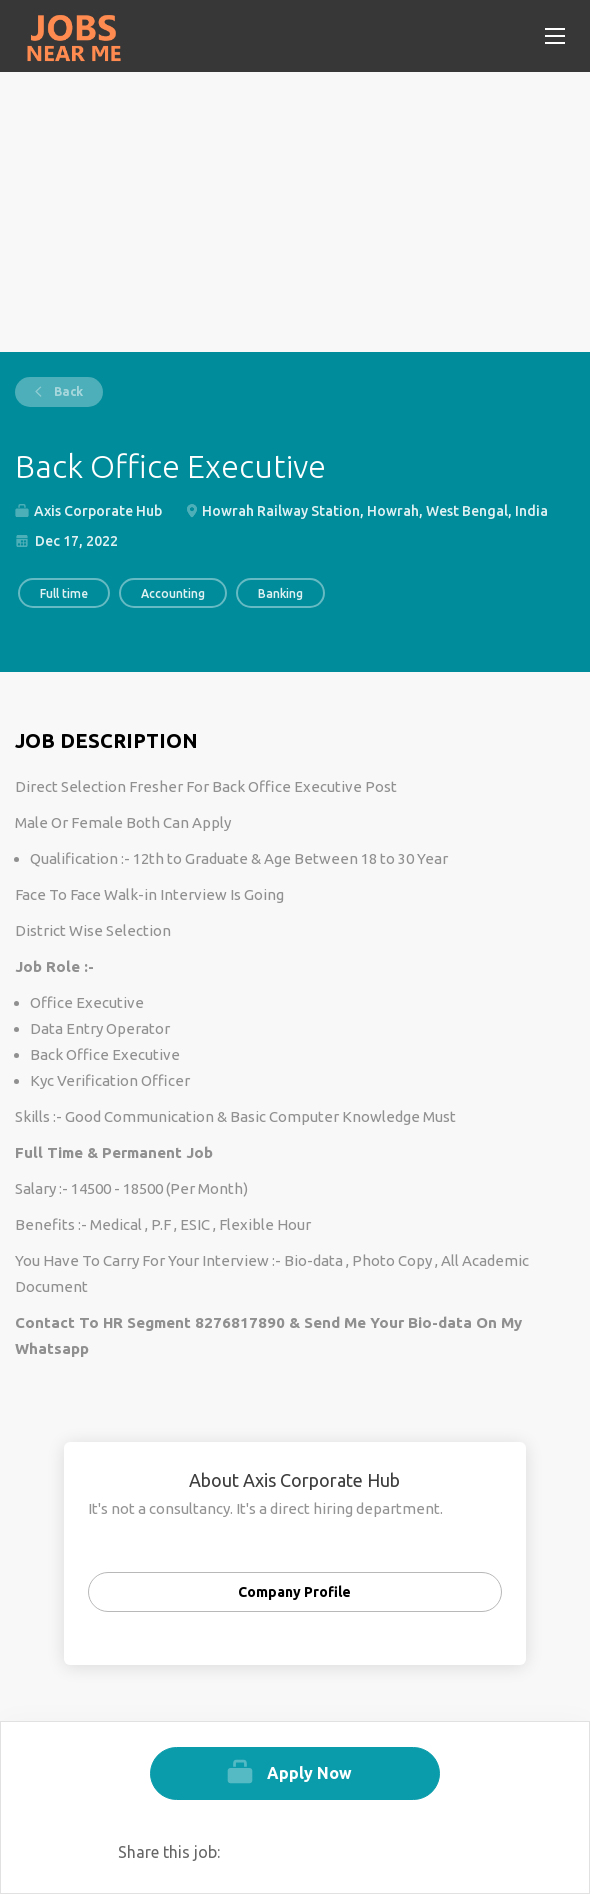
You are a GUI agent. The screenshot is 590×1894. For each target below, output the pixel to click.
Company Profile (294, 1592)
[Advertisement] (295, 212)
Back (67, 391)
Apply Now (309, 1773)
